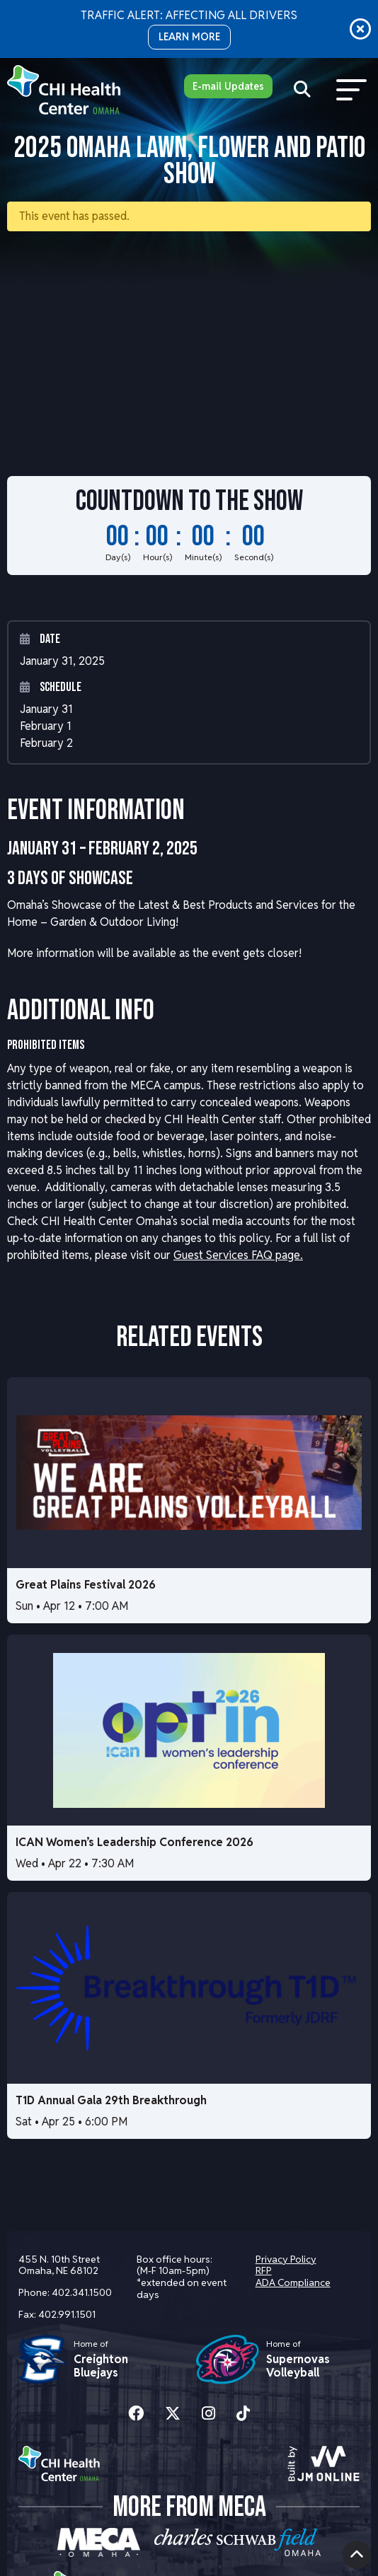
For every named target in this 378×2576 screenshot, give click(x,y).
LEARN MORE (189, 36)
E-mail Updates (228, 86)
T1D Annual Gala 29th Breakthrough (111, 2100)
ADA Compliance (293, 2282)
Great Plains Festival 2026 (86, 1584)
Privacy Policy (286, 2259)
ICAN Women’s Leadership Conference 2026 (134, 1842)
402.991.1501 (67, 2314)
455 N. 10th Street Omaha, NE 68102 (59, 2265)
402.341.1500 (82, 2292)
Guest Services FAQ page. (238, 1255)
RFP (264, 2270)
